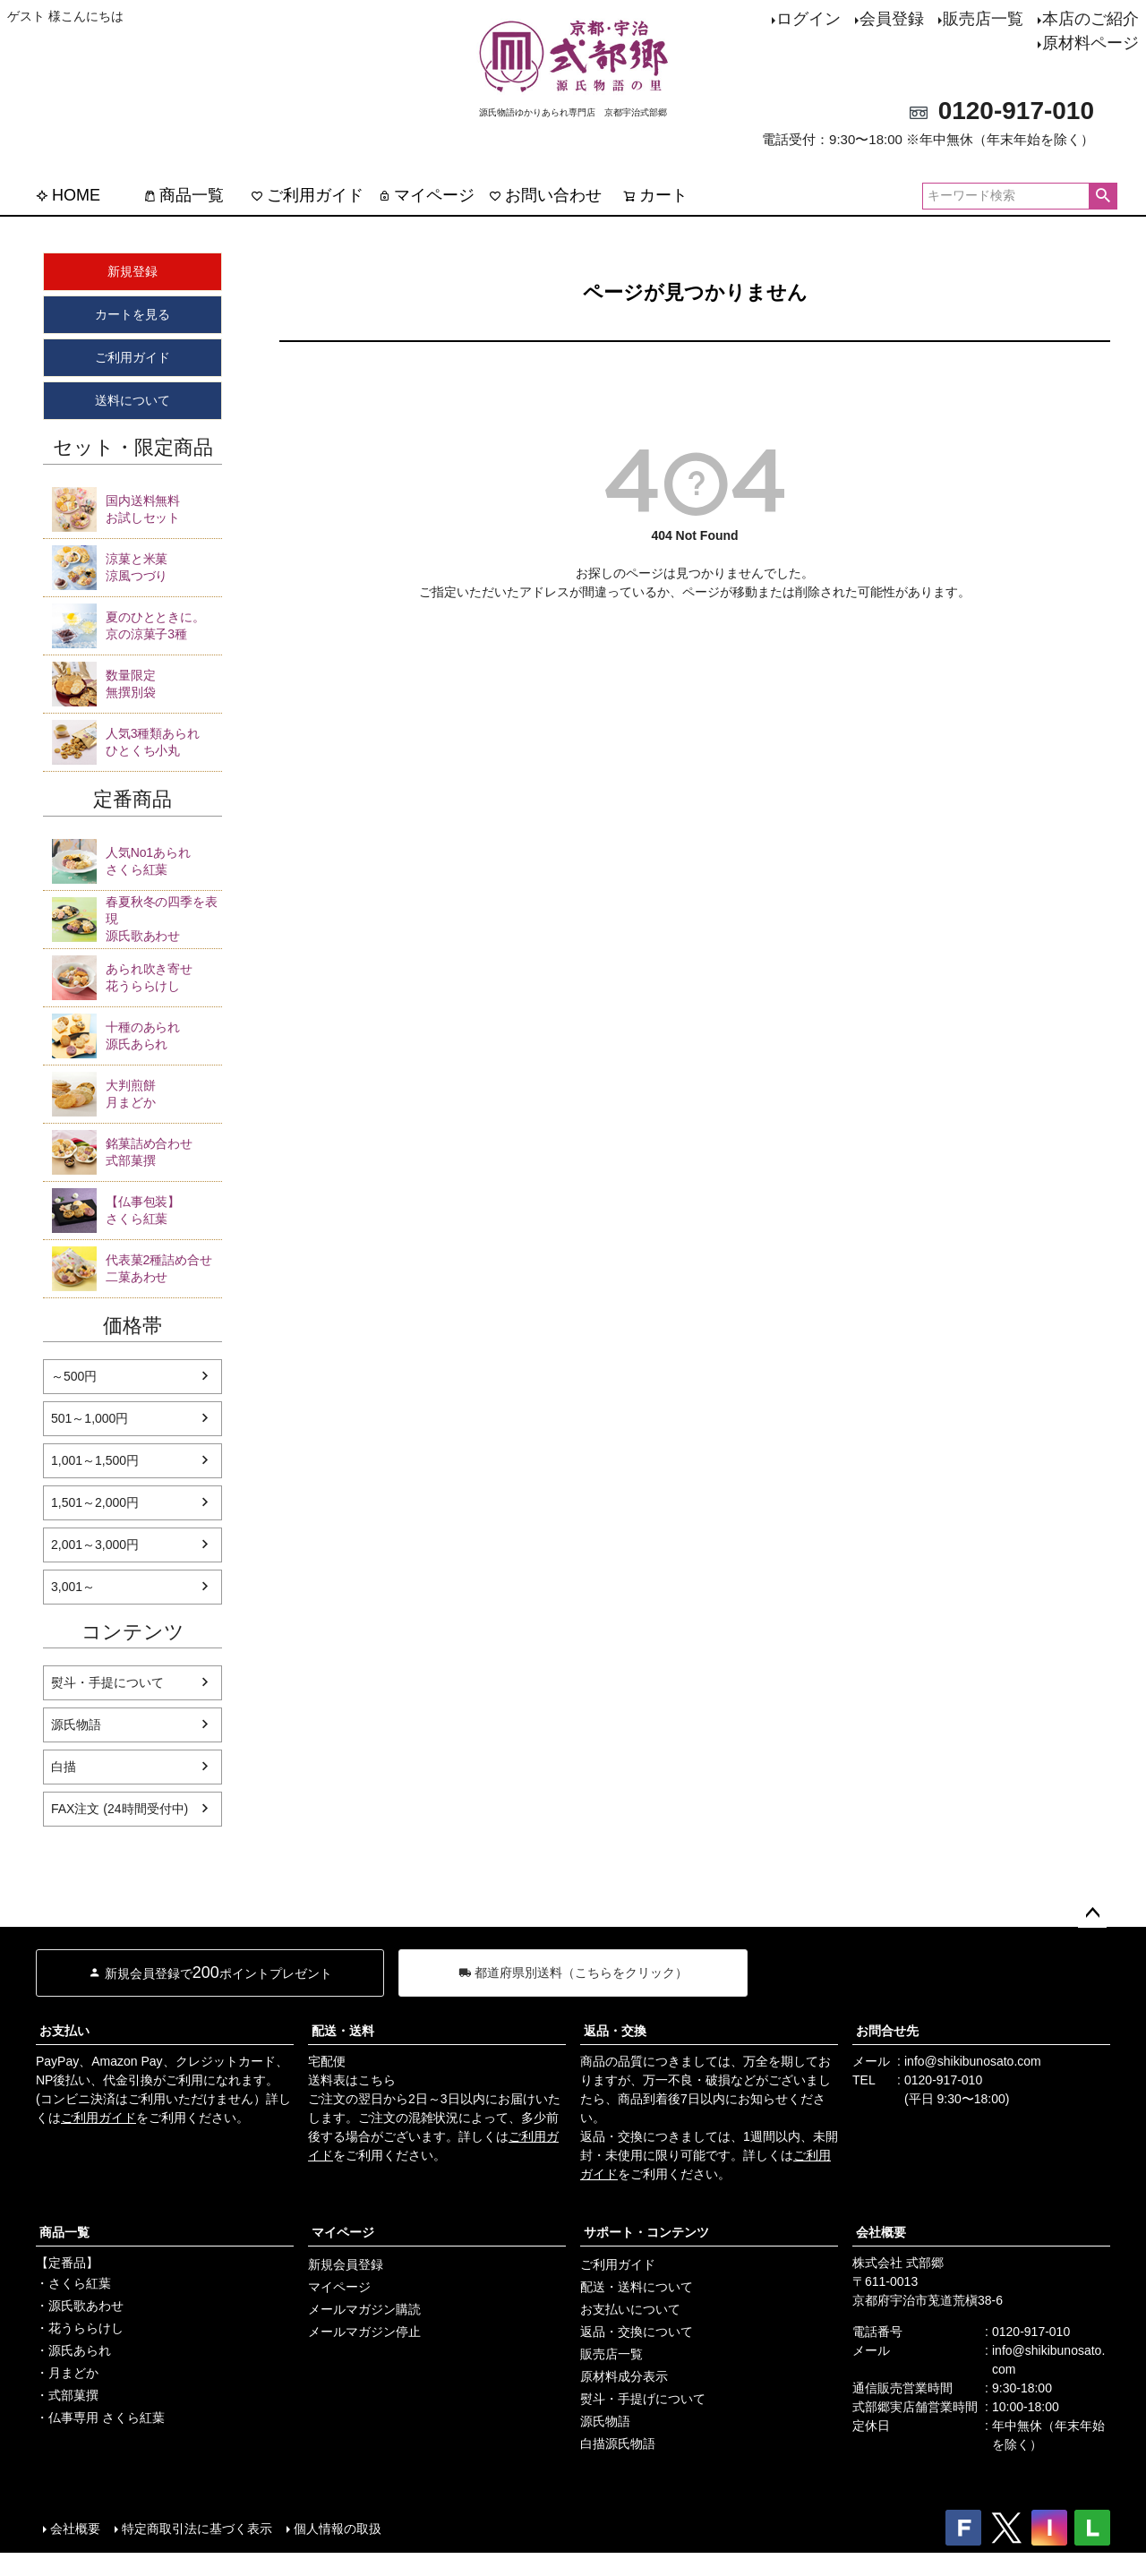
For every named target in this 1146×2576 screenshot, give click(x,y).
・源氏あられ (73, 2350)
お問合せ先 (887, 2031)
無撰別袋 (164, 683)
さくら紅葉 (164, 860)
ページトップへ (1092, 1913)
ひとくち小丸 (164, 741)
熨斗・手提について (107, 1682)
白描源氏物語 (617, 2443)
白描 (63, 1766)
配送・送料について (636, 2287)
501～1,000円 (89, 1418)
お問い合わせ (545, 195)
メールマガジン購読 (364, 2309)
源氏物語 (76, 1724)
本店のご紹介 (1090, 19)
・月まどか (67, 2373)
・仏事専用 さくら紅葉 (100, 2417)
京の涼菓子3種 (164, 625)
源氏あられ (164, 1035)
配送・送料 (343, 2031)
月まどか (164, 1093)
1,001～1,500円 (95, 1460)
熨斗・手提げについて (643, 2399)
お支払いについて (630, 2309)
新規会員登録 (345, 2264)
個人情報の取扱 (337, 2528)
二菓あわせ (164, 1268)
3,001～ (73, 1586)
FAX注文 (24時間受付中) (119, 1808)
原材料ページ (1090, 43)
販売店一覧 (983, 19)
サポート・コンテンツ (646, 2232)
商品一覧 (183, 195)
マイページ (426, 195)
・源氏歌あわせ (80, 2305)
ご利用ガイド (307, 195)
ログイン (808, 19)
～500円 (74, 1376)
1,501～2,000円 (95, 1502)
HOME (68, 195)
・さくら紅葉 (73, 2283)
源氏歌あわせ (164, 918)
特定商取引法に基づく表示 (197, 2528)
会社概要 (881, 2232)
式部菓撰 (164, 1151)
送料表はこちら (352, 2080)
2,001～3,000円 (95, 1544)
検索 (1102, 196)
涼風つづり (164, 567)
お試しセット (164, 508)
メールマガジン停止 (364, 2331)
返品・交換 (615, 2031)
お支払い (64, 2031)
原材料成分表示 (624, 2376)
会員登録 (892, 19)
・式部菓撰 (67, 2395)
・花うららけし (80, 2328)
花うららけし (164, 977)
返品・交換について (636, 2331)
